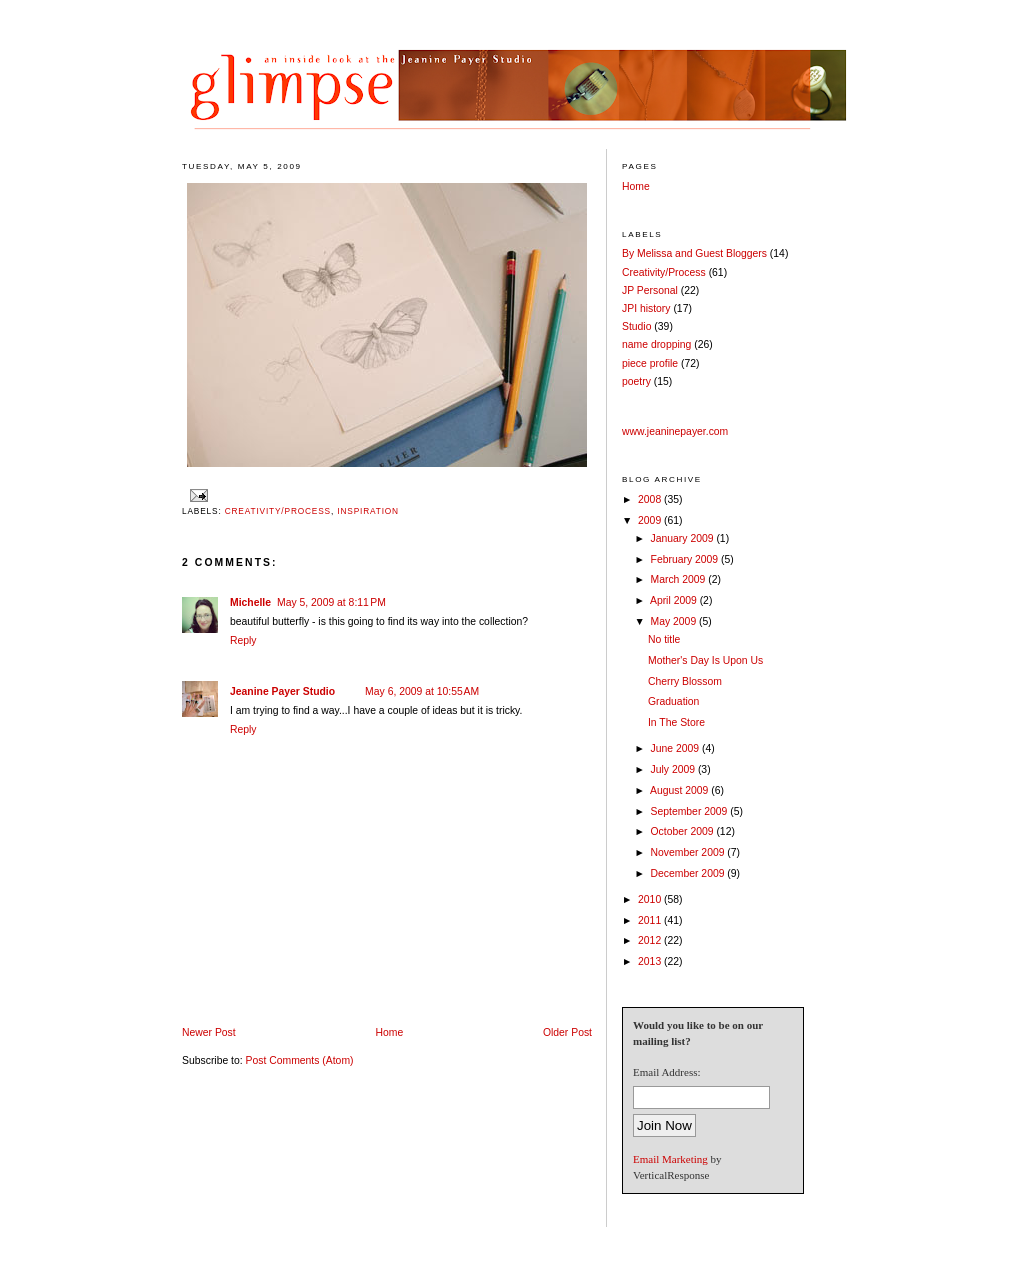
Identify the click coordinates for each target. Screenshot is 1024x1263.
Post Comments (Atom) (300, 1060)
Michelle (250, 602)
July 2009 (674, 769)
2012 (651, 940)
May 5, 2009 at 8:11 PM (331, 602)
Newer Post (209, 1032)
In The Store (676, 722)
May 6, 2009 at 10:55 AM (422, 691)
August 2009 (680, 790)
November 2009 (689, 852)
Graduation (673, 701)
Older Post (567, 1032)
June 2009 (676, 748)
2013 (651, 961)
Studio (636, 326)
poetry (636, 381)
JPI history (646, 308)
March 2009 (680, 579)
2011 (651, 920)
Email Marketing (670, 1159)
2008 (651, 499)
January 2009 (684, 538)
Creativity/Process (278, 511)
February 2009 (686, 559)
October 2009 (684, 831)
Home (389, 1032)
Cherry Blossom (685, 681)
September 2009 (691, 811)
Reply (243, 640)
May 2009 (675, 621)
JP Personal (650, 290)
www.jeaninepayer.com (675, 431)
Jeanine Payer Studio (282, 691)
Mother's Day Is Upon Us (705, 660)
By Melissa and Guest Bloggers (694, 253)
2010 (651, 899)
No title (664, 639)
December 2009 (689, 873)
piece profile (650, 363)
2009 (651, 520)
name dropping (656, 344)
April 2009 (675, 600)
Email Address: (667, 1072)
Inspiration (368, 511)
